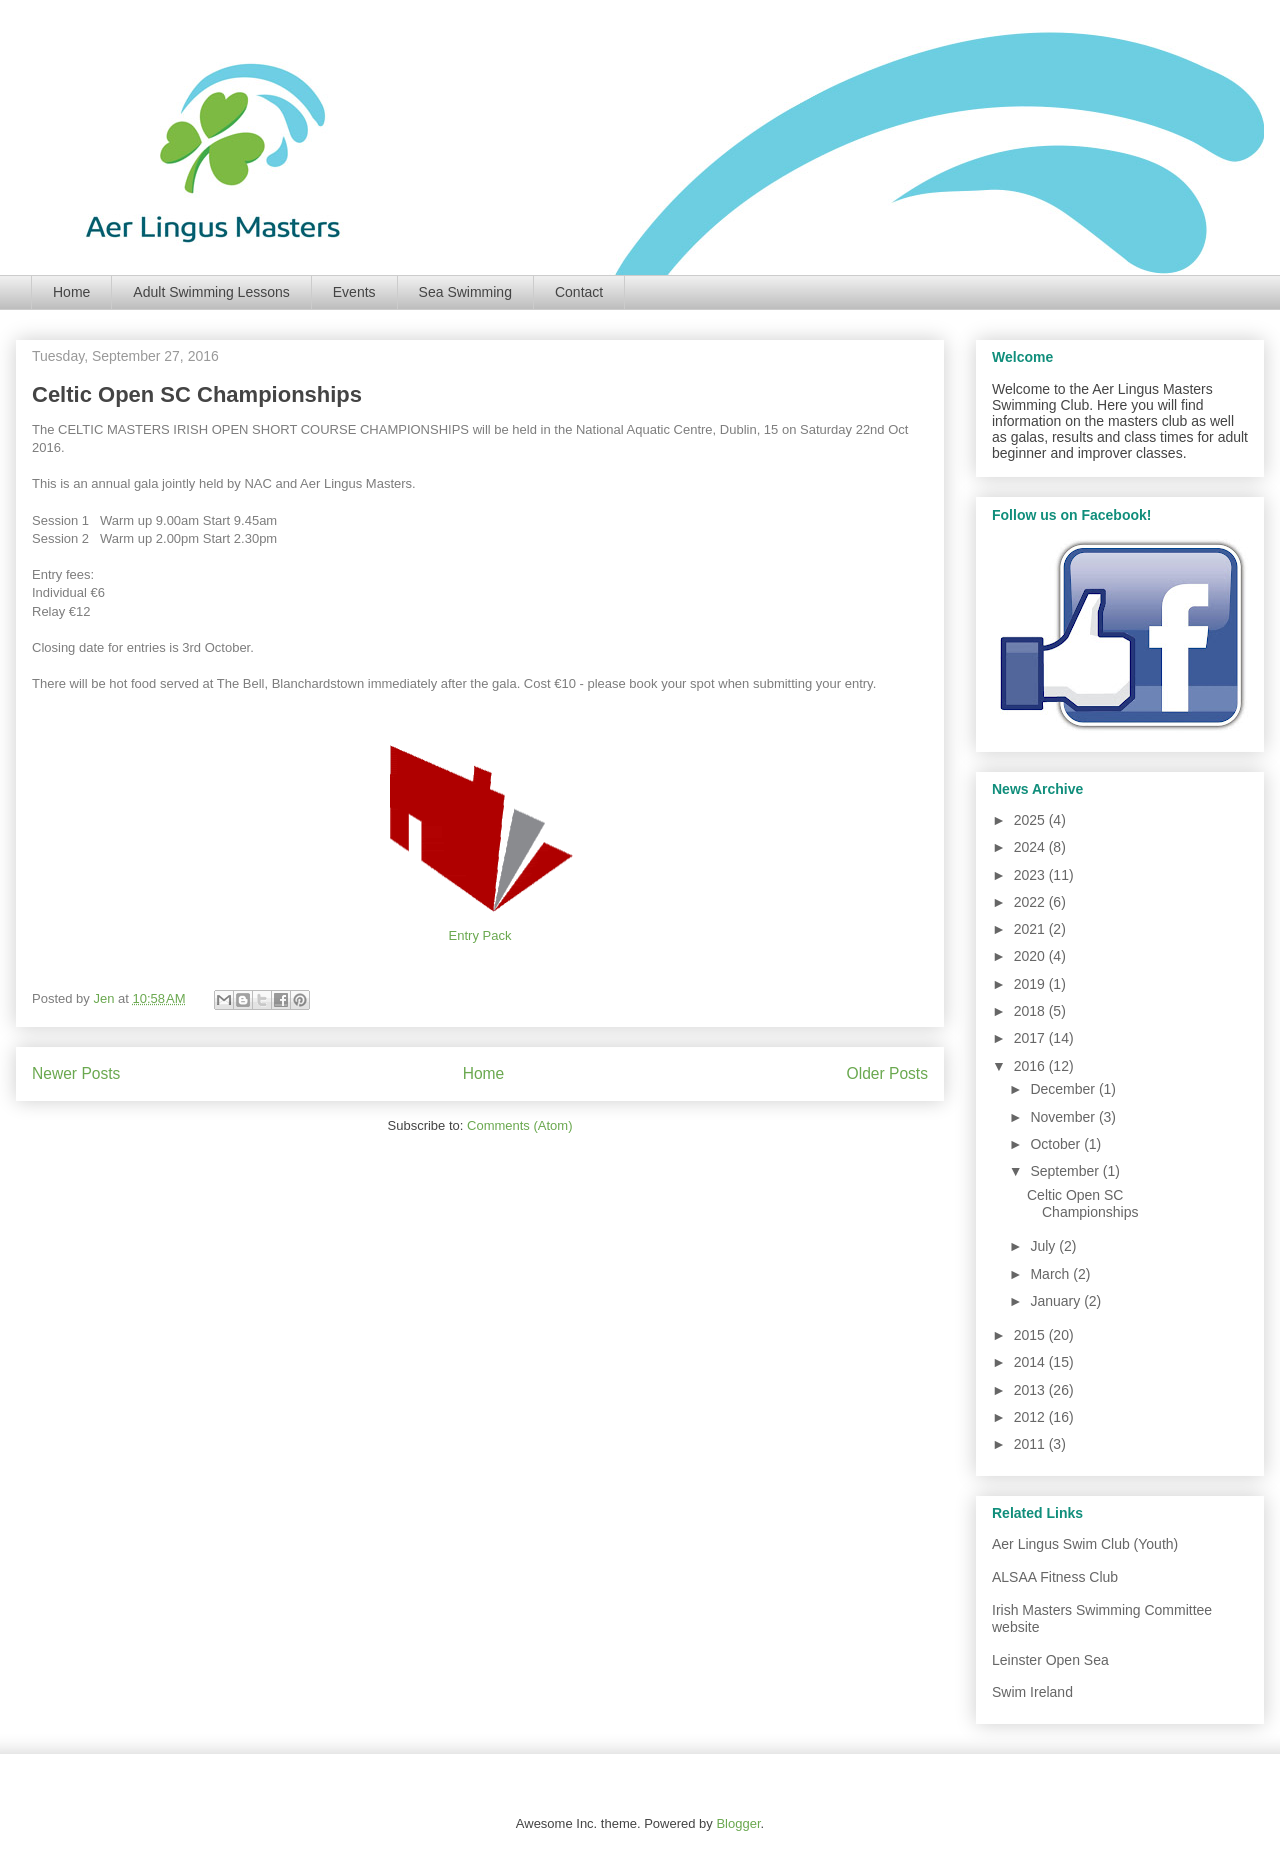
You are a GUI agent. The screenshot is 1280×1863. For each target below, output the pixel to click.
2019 (1031, 984)
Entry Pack (480, 935)
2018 (1031, 1011)
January (1057, 1301)
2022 (1031, 902)
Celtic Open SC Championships (197, 394)
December (1064, 1089)
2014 (1031, 1362)
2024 (1031, 847)
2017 (1031, 1038)
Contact (579, 292)
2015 (1031, 1335)
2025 (1031, 820)
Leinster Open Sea (1050, 1660)
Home (71, 292)
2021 (1031, 929)
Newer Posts (76, 1073)
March (1051, 1274)
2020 (1031, 956)
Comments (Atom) (519, 1125)
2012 (1031, 1417)
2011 (1031, 1444)
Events (354, 292)
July (1044, 1246)
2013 (1031, 1390)
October (1057, 1144)
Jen (105, 998)
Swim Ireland (1032, 1692)
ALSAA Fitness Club (1055, 1577)
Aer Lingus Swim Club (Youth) (1085, 1544)
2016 (1031, 1066)
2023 (1031, 875)
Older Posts (887, 1073)
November (1064, 1117)
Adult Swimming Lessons (211, 292)
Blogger (738, 1823)
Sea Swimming (465, 292)
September (1066, 1171)
